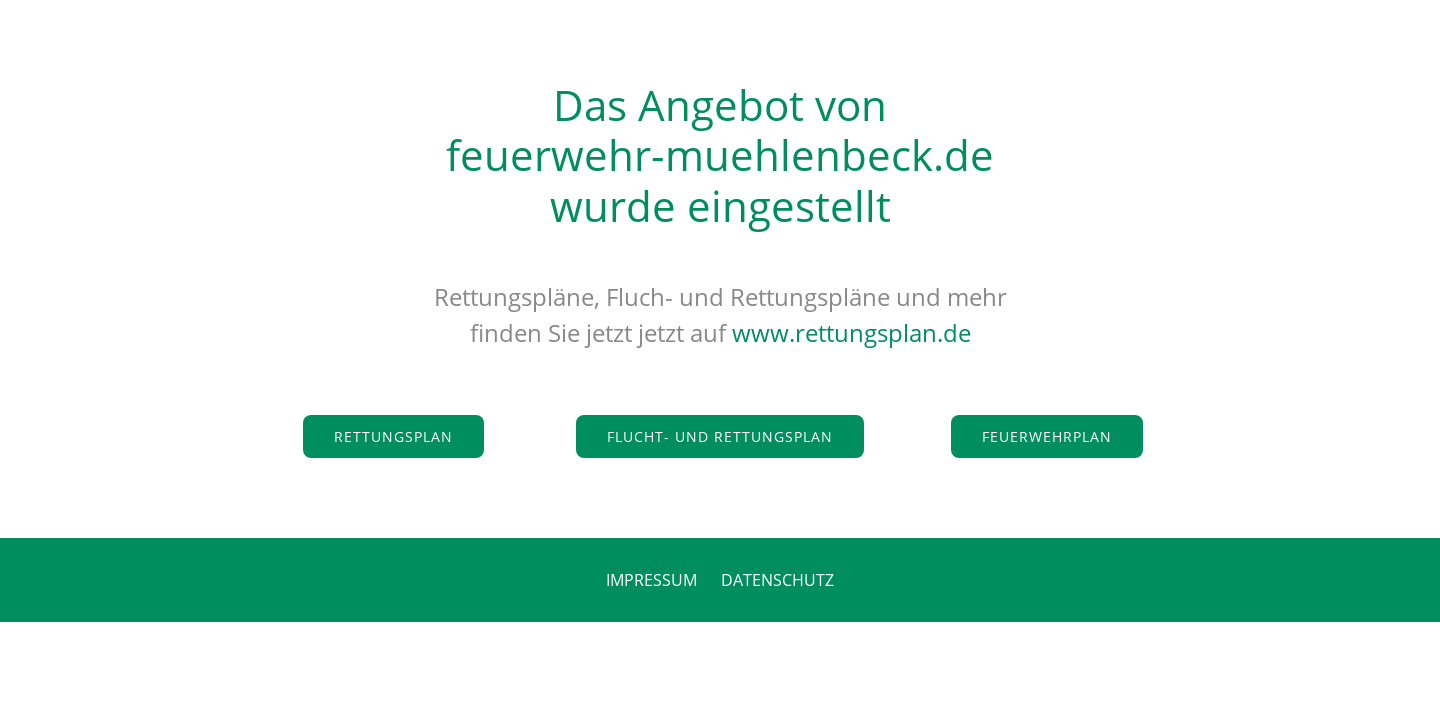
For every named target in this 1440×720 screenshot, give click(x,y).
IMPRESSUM (651, 580)
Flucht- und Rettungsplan (720, 436)
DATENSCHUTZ (777, 580)
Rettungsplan (393, 436)
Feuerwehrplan (1047, 436)
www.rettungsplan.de (851, 332)
